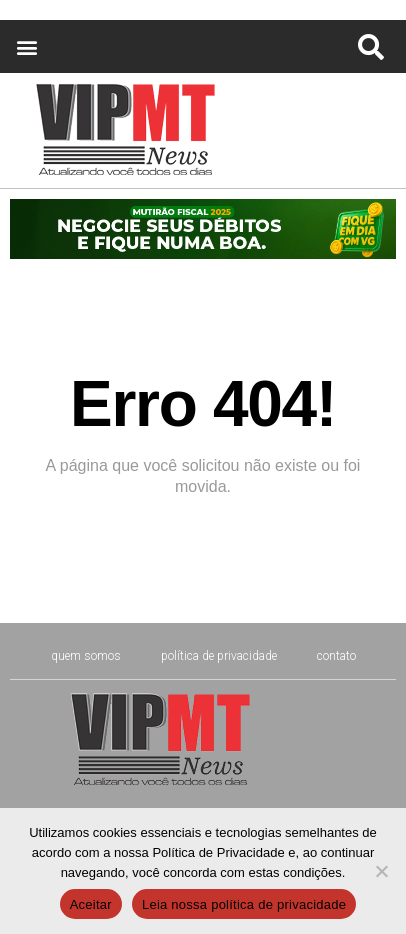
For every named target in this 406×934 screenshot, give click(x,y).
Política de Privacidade (219, 656)
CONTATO (336, 656)
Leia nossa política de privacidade (244, 904)
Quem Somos (86, 656)
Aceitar (91, 904)
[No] (381, 871)
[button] (26, 46)
